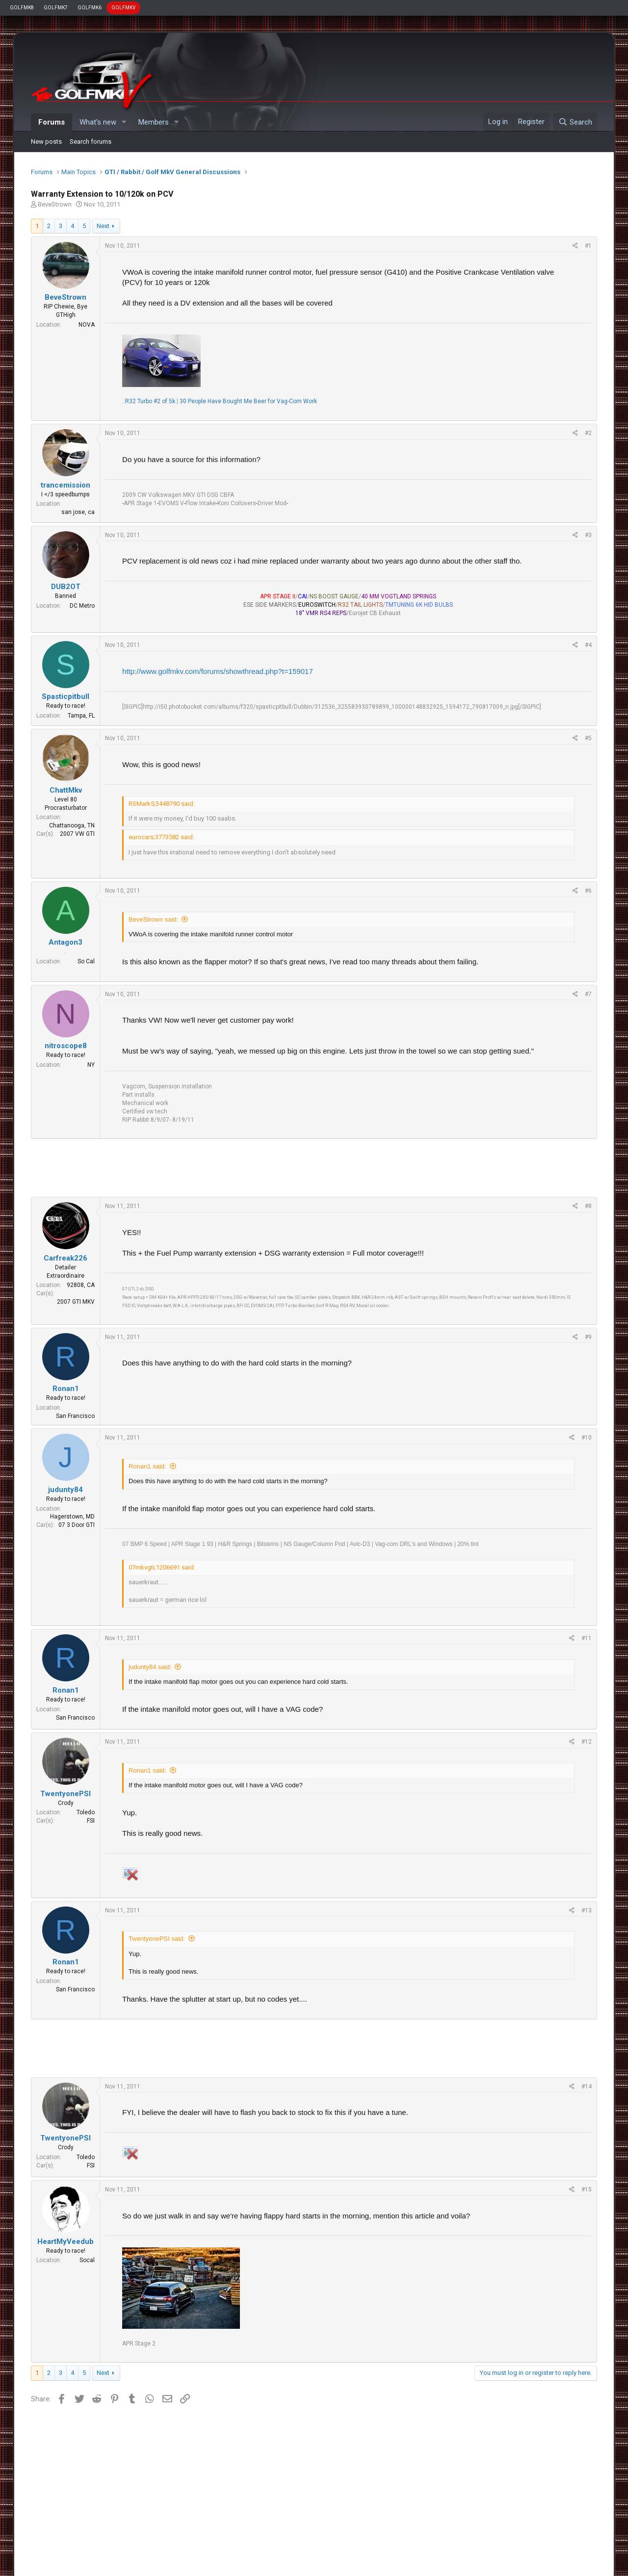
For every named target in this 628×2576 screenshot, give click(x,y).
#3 (588, 535)
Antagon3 (65, 942)
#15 (586, 2189)
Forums (51, 122)
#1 (588, 245)
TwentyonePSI (65, 1793)
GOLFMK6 (90, 7)
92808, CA (81, 1285)
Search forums (90, 141)
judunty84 (65, 1489)
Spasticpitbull (65, 696)
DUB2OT (65, 586)
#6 (588, 890)
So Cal (86, 961)
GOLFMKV (123, 7)
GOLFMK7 (56, 7)
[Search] (575, 122)
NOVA (86, 324)
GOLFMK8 (22, 7)
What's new (97, 122)
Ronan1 (65, 1388)
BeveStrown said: (153, 919)
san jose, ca (78, 512)
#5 (588, 738)
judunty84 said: (150, 1667)
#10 (586, 1437)
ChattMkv (66, 790)
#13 (586, 1910)
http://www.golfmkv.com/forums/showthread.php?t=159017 (217, 671)
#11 (586, 1638)
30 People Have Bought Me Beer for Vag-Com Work (248, 401)
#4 (588, 645)
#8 (588, 1206)
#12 (586, 1741)
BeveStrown (55, 204)
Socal (87, 2260)
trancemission (65, 485)
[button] (124, 122)
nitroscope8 (66, 1045)
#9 (588, 1337)
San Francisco (75, 1416)
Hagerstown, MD (72, 1516)
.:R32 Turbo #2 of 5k (148, 401)
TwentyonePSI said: (157, 1938)
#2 (588, 433)
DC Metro (82, 605)
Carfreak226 (65, 1258)
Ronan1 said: (147, 1466)
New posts (46, 141)
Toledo (86, 1812)
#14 (586, 2086)
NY (91, 1064)
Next (103, 226)
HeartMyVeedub (65, 2241)
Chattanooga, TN (72, 825)
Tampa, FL (81, 715)
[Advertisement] (314, 1168)
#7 (588, 994)
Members (153, 122)
